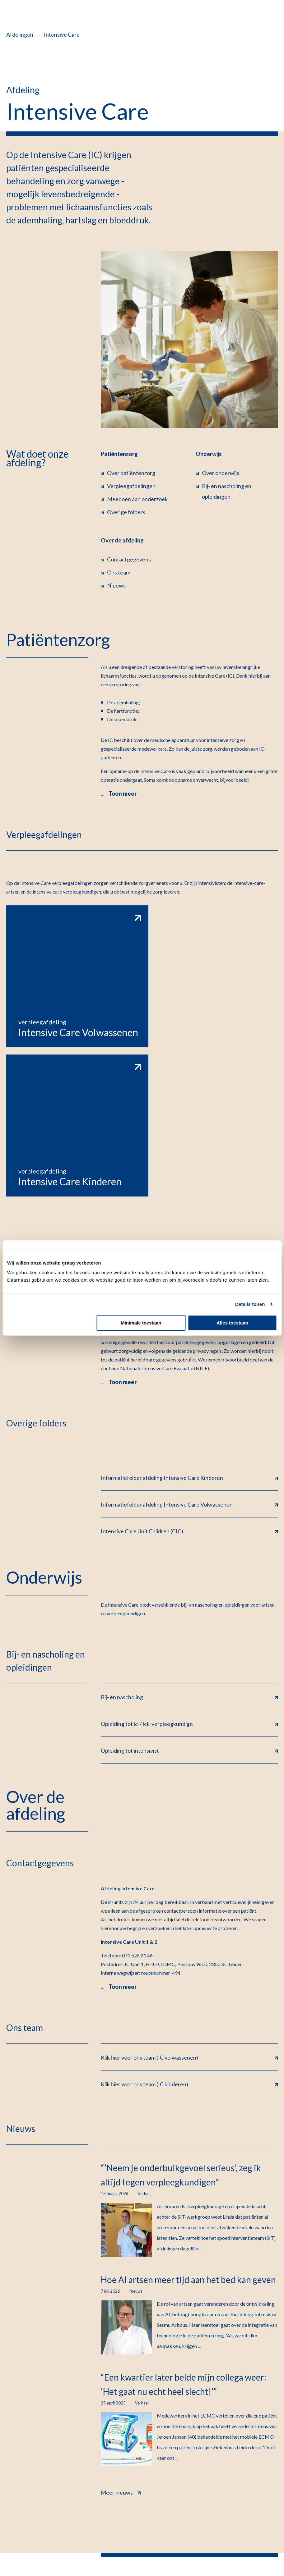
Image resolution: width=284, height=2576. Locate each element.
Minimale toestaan (141, 1322)
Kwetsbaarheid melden (34, 2549)
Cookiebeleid (116, 2535)
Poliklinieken (134, 2455)
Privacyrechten (74, 2535)
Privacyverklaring (27, 2535)
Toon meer (123, 793)
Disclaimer (152, 2535)
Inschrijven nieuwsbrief (244, 2472)
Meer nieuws (121, 2333)
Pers (244, 2490)
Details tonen (250, 1304)
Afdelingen (19, 34)
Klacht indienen (88, 2549)
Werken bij (244, 2437)
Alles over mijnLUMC (134, 2437)
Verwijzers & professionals (134, 2493)
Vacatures (244, 2420)
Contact (134, 2420)
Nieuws (244, 2455)
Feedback (259, 2538)
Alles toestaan (232, 1322)
